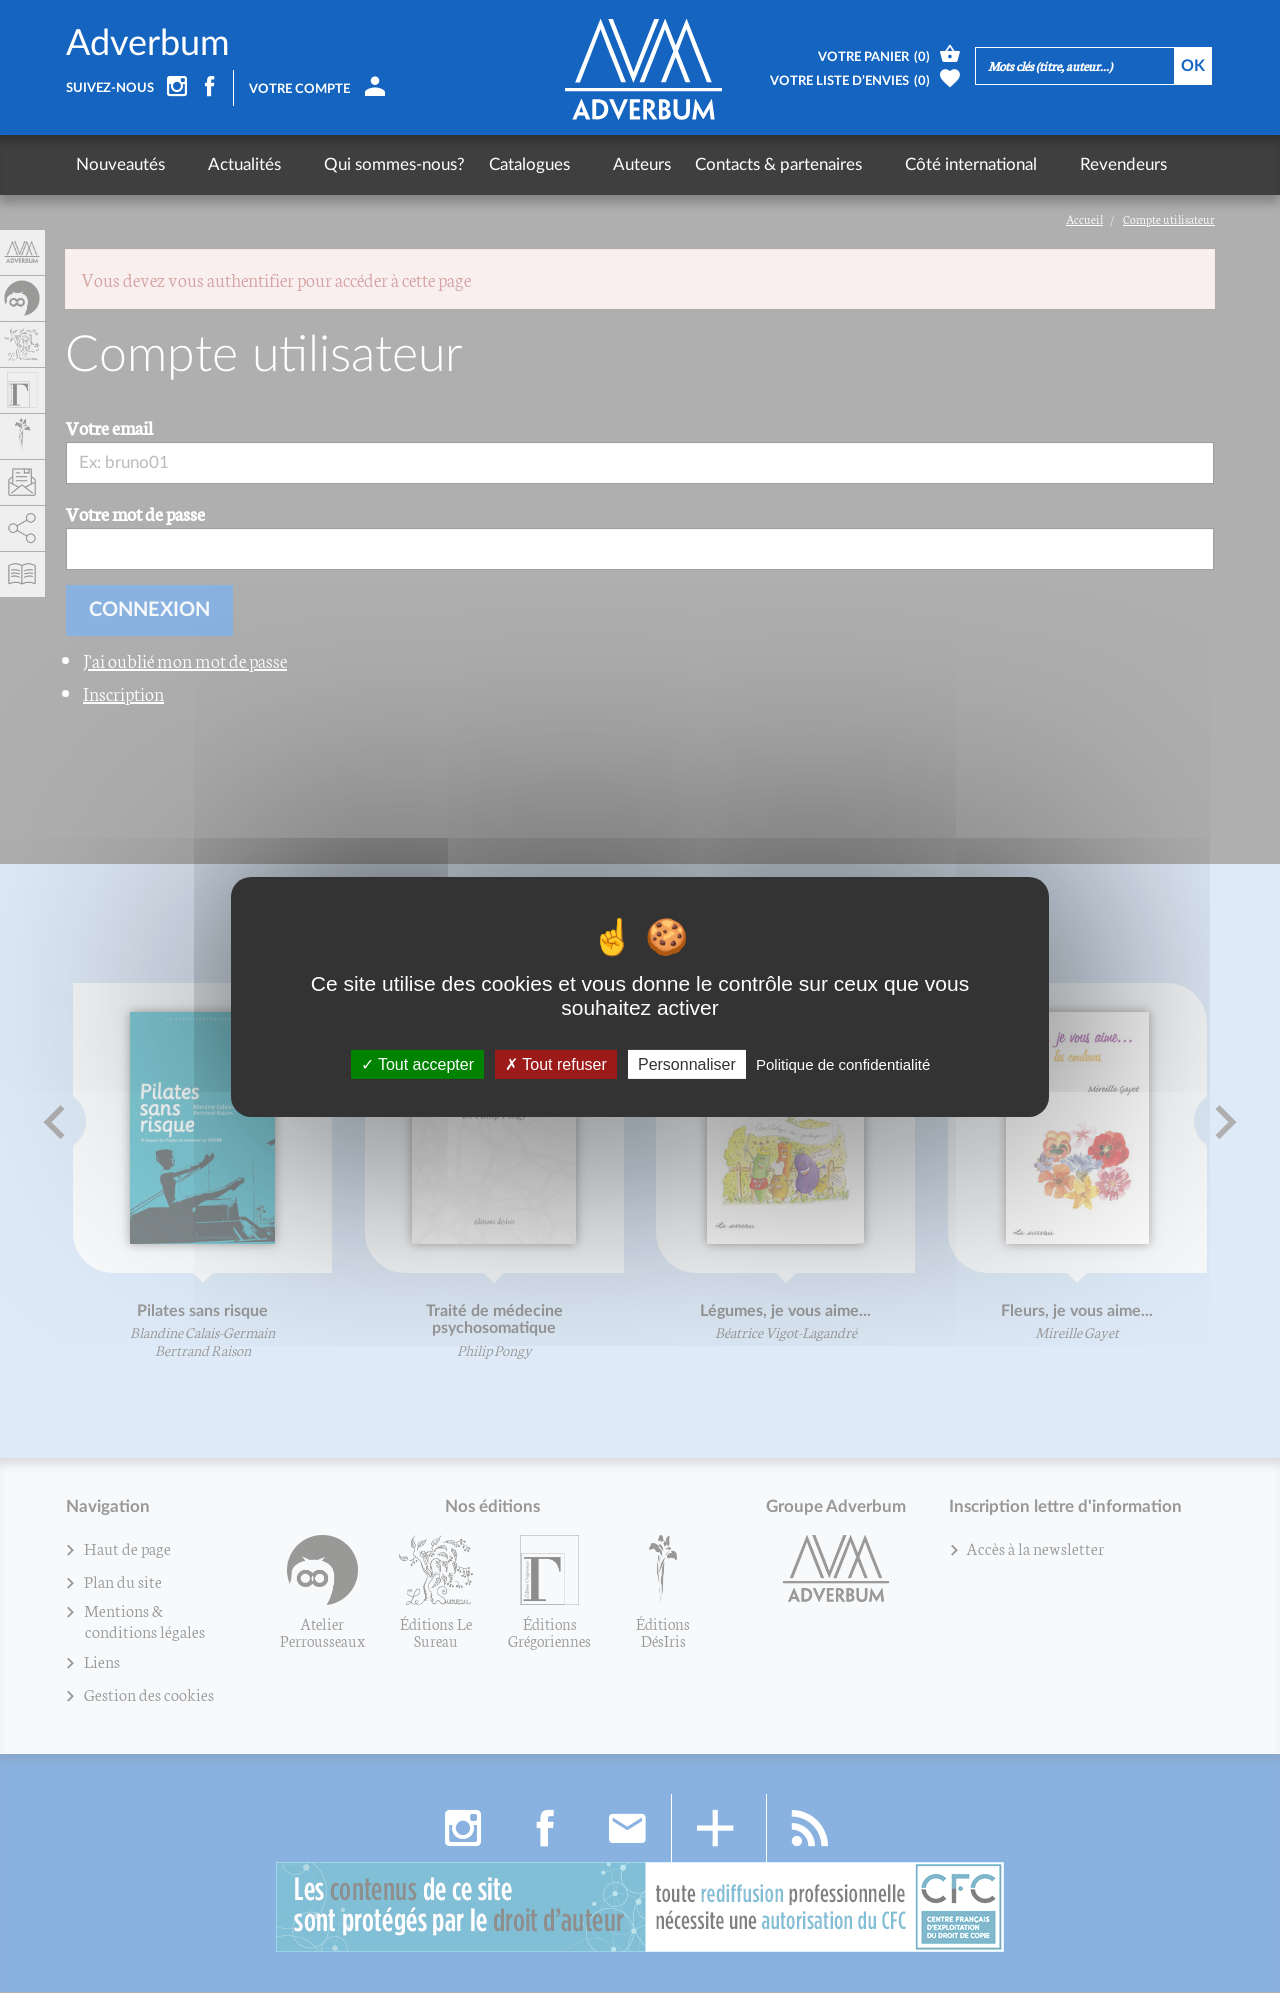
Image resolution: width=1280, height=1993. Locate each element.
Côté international (895, 164)
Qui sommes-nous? (356, 164)
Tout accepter (417, 1063)
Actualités (225, 164)
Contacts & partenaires (721, 164)
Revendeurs (1028, 164)
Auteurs (585, 164)
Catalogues (491, 164)
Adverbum (148, 44)
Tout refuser (556, 1063)
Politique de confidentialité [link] (843, 1063)
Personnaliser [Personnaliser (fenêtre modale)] (687, 1063)
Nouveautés (120, 164)
